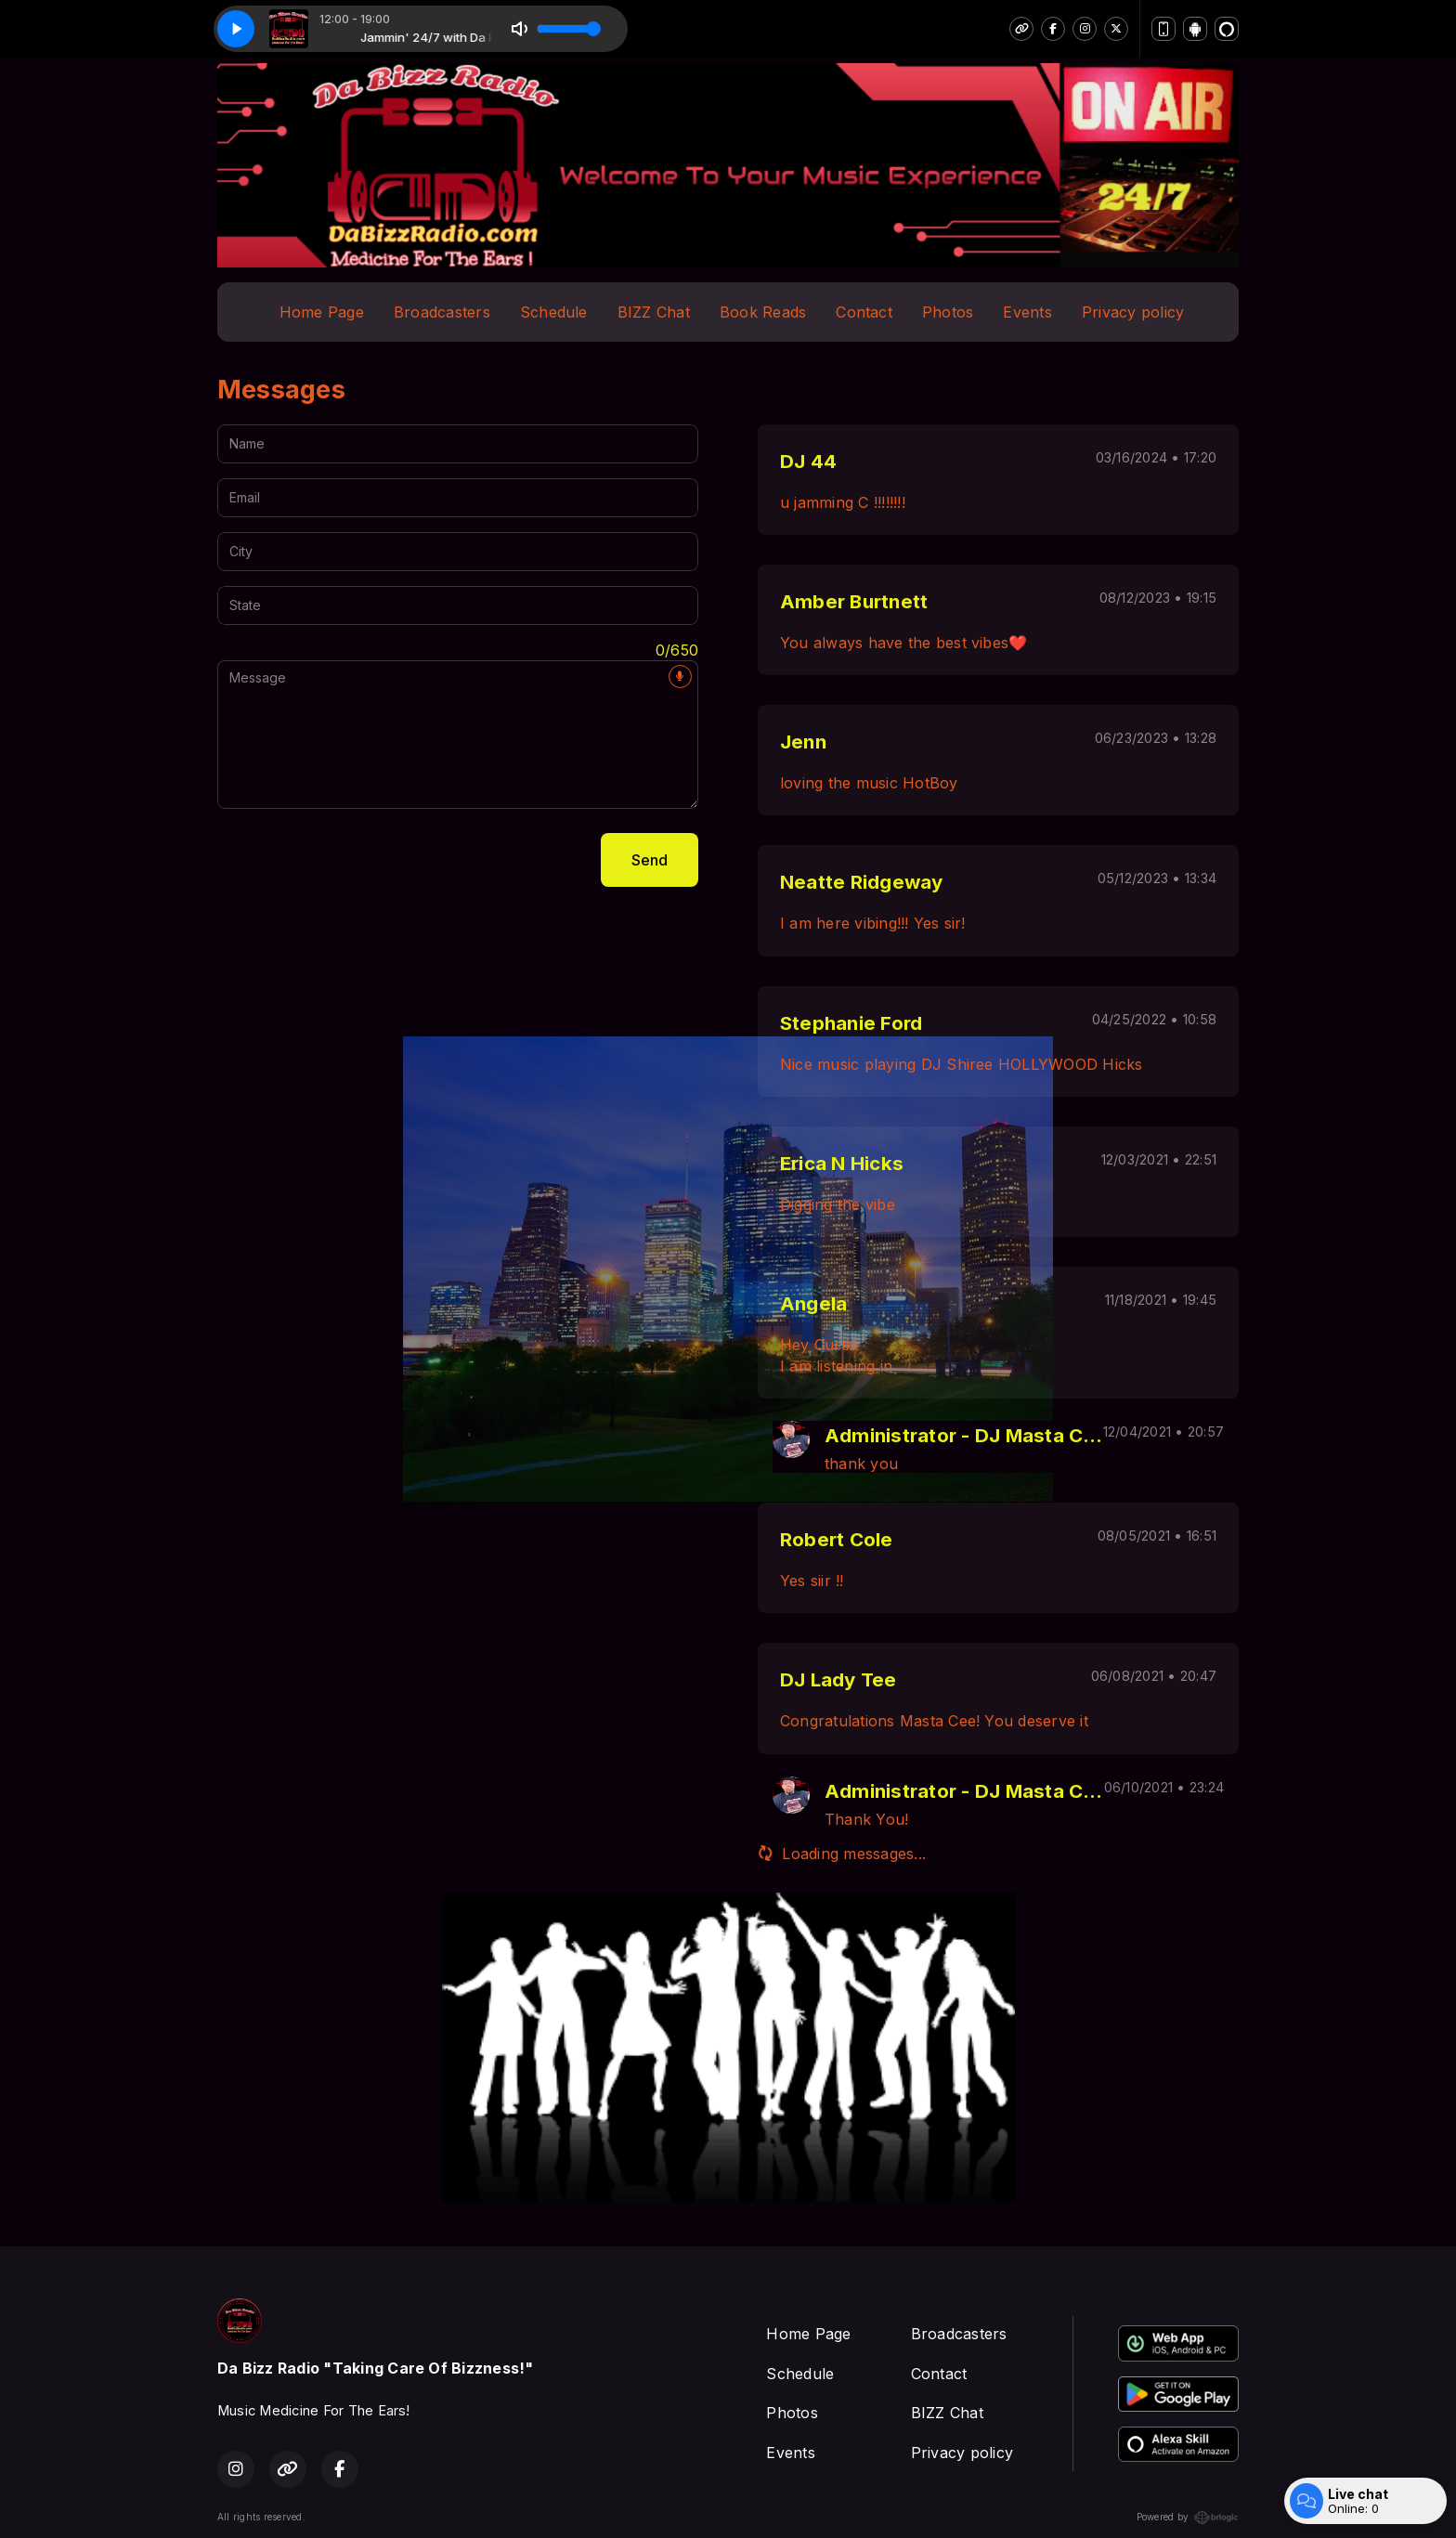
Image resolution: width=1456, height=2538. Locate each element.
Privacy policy (1133, 312)
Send (649, 860)
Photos (947, 312)
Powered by (1188, 2517)
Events (1027, 312)
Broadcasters (442, 312)
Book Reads (763, 312)
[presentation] (358, 860)
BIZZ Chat (654, 312)
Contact (864, 312)
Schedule (554, 312)
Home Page (322, 312)
